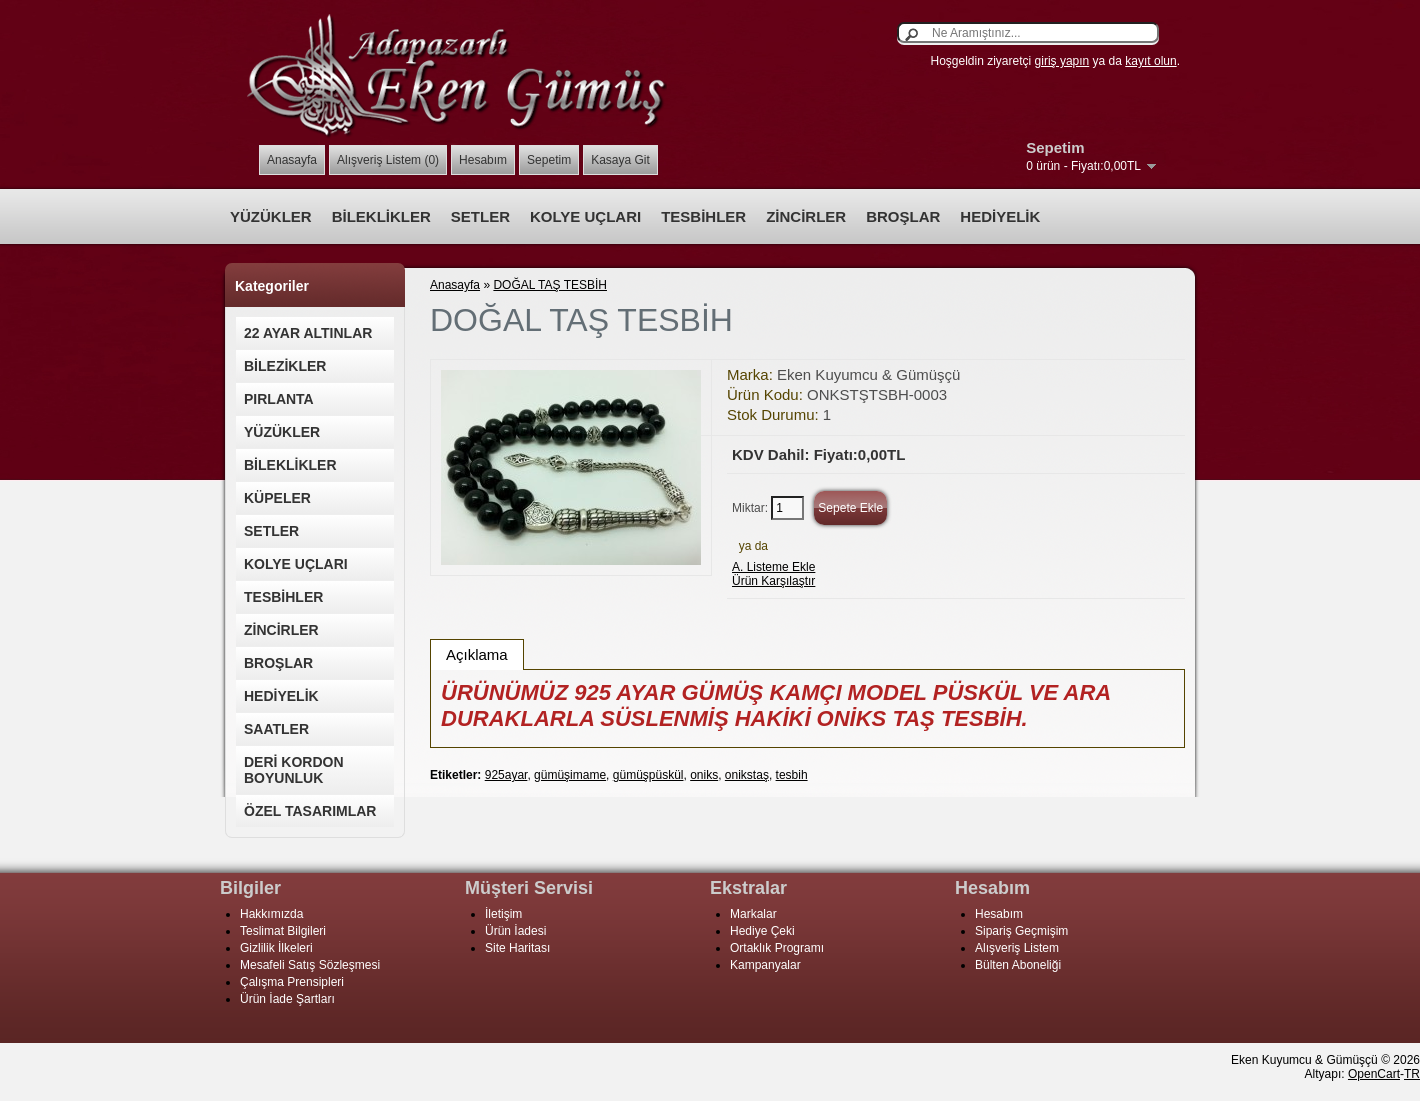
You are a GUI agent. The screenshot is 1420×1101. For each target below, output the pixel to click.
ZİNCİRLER (806, 216)
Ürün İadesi (515, 931)
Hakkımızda (271, 914)
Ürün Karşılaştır (773, 581)
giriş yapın (1062, 61)
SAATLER (276, 729)
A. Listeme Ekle (773, 567)
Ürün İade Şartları (287, 999)
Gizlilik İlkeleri (276, 948)
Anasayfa (292, 160)
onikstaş (747, 775)
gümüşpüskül (648, 775)
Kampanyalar (765, 965)
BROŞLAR (903, 216)
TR (1412, 1074)
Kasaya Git (620, 160)
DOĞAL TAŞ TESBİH (550, 285)
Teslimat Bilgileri (283, 931)
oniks (704, 775)
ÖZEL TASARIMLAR (310, 811)
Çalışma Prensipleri (292, 982)
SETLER (480, 216)
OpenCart (1374, 1074)
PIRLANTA (279, 399)
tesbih (792, 775)
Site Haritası (517, 948)
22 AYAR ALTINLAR (308, 333)
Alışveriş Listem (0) (388, 160)
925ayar (506, 775)
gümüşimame (570, 775)
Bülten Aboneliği (1018, 965)
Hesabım (483, 160)
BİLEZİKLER (285, 366)
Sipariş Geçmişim (1021, 931)
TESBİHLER (703, 216)
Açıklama (477, 654)
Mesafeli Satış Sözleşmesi (310, 965)
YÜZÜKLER (271, 216)
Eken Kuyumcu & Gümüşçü (868, 374)
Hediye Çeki (762, 931)
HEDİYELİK (1000, 216)
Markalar (753, 914)
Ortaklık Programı (777, 948)
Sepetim (549, 160)
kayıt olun (1150, 61)
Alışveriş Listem (1017, 948)
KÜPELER (277, 498)
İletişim (503, 914)
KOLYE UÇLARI (585, 216)
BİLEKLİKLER (381, 216)
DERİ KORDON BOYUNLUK (294, 770)
